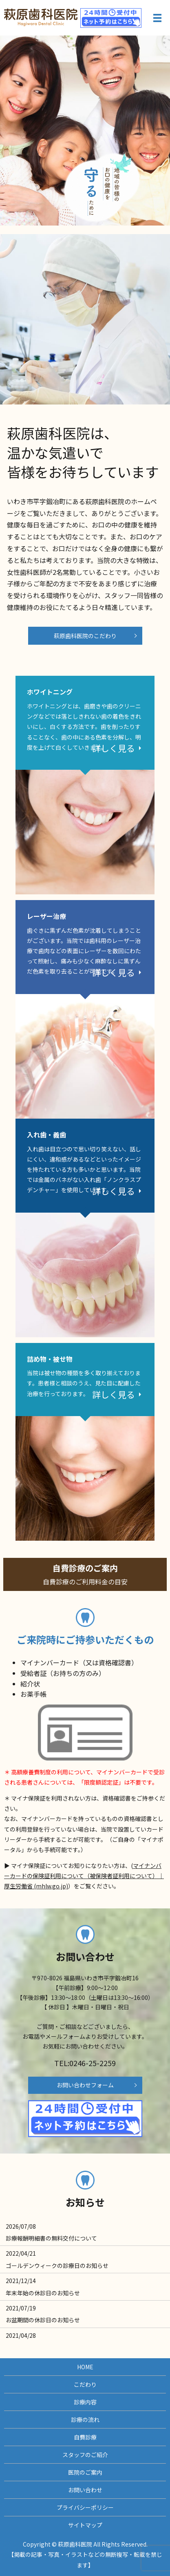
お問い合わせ (85, 2490)
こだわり (85, 2384)
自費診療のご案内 (85, 1581)
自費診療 (85, 2437)
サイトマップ (85, 2525)
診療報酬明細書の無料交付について (51, 2238)
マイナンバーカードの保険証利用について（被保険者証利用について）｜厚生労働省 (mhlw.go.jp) (84, 1875)
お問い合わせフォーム (85, 2085)
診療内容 (85, 2402)
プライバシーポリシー (85, 2507)
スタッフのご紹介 (85, 2455)
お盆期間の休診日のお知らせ (43, 2320)
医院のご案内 (85, 2472)
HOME (85, 2367)
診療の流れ (85, 2419)
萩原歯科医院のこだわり (85, 636)
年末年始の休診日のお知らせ (43, 2293)
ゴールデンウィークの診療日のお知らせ (57, 2265)
